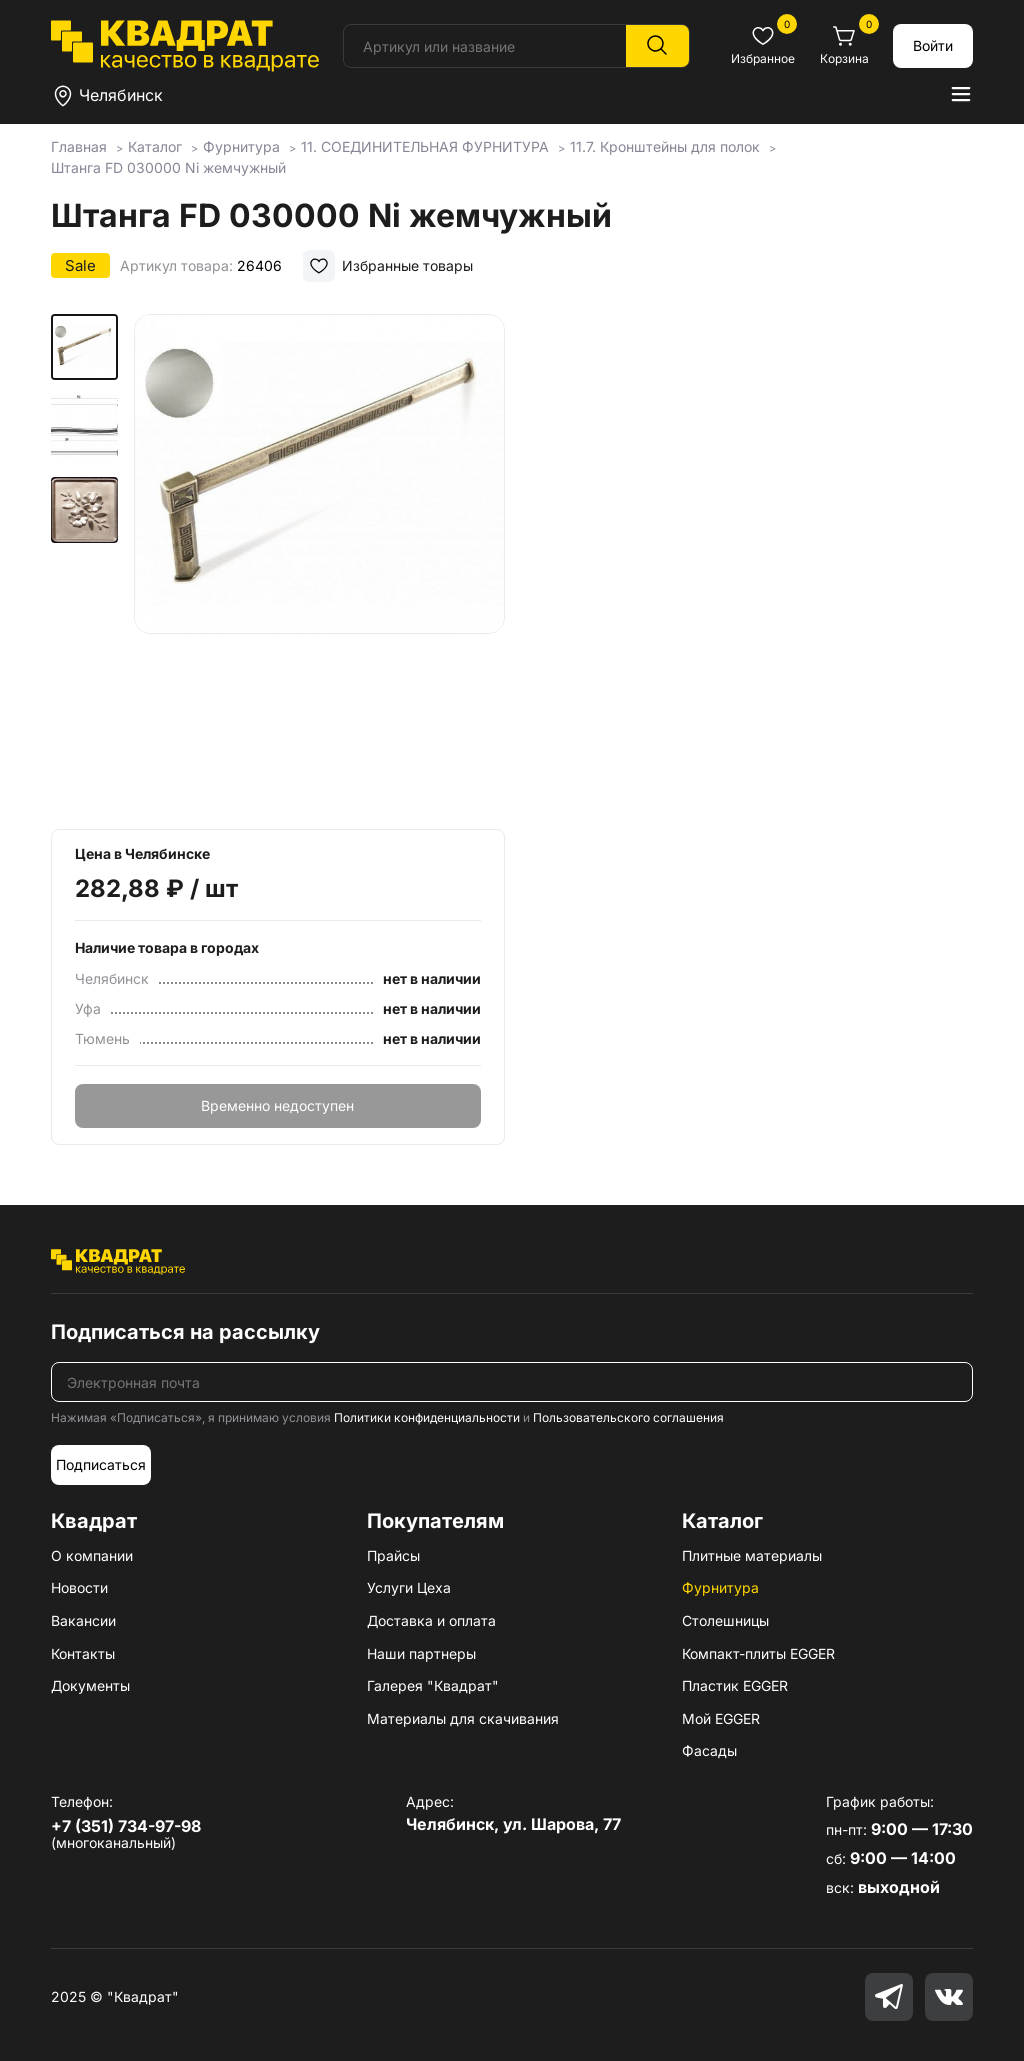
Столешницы (725, 1620)
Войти (933, 45)
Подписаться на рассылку (185, 1332)
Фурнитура (720, 1587)
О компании (92, 1555)
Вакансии (83, 1620)
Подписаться (101, 1464)
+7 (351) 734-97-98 (126, 1826)
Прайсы (393, 1555)
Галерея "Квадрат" (433, 1685)
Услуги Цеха (409, 1587)
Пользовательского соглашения (628, 1417)
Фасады (709, 1750)
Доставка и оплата (431, 1620)
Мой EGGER (721, 1718)
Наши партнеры (421, 1653)
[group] (319, 565)
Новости (79, 1587)
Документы (90, 1685)
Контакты (83, 1653)
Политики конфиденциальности (427, 1417)
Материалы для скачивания (463, 1718)
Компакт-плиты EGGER (758, 1653)
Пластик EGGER (735, 1685)
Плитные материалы (752, 1555)
